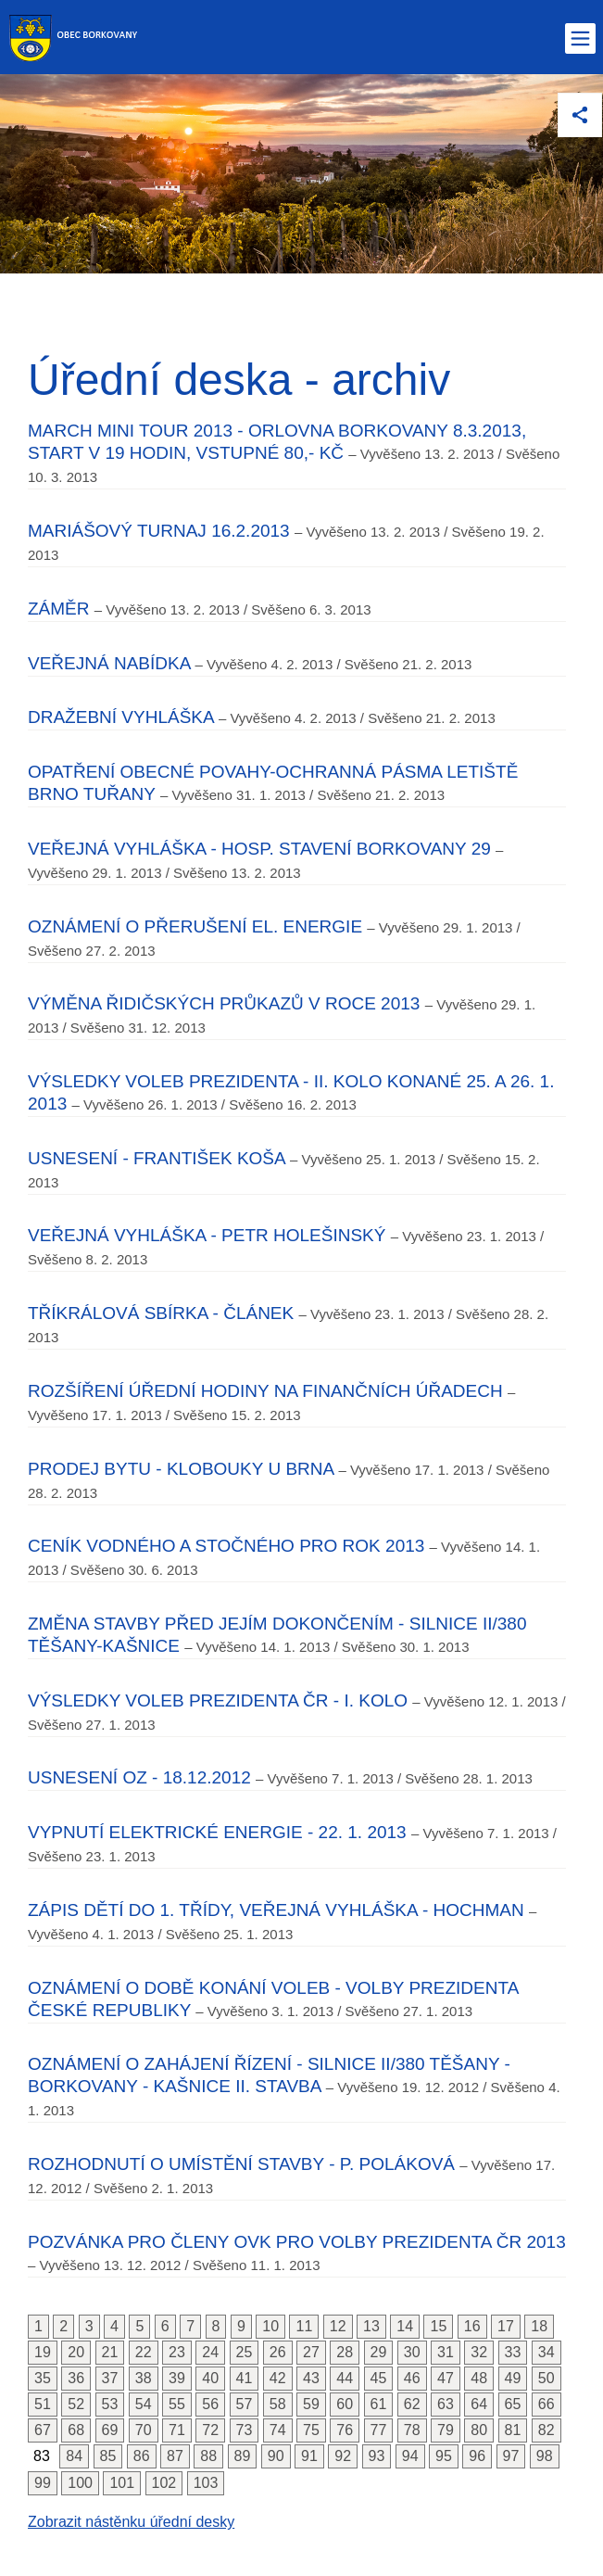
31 (445, 2352)
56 (210, 2404)
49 (513, 2378)
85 (108, 2456)
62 (412, 2404)
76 (344, 2430)
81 (513, 2430)
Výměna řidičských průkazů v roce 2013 (224, 1003)
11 (303, 2326)
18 (539, 2326)
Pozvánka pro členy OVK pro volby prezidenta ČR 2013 (297, 2242)
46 (412, 2378)
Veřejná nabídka (109, 663)
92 (342, 2456)
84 (74, 2456)
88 (208, 2456)
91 (309, 2456)
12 (338, 2326)
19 (42, 2352)
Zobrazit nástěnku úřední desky (131, 2522)
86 (141, 2456)
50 (546, 2378)
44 (344, 2378)
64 (479, 2404)
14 (404, 2326)
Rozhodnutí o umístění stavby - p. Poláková (241, 2164)
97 (511, 2456)
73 (244, 2430)
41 (244, 2378)
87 (175, 2456)
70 (143, 2430)
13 (371, 2326)
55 (177, 2404)
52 (76, 2404)
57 (244, 2404)
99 (42, 2483)
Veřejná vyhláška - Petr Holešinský (206, 1235)
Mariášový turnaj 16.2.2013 (159, 530)
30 (412, 2352)
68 (76, 2430)
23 (177, 2352)
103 (206, 2483)
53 (110, 2404)
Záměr (59, 608)
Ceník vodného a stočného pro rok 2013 (226, 1545)
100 (80, 2483)
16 (472, 2326)
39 (177, 2378)
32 (479, 2352)
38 (143, 2378)
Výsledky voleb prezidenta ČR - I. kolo (218, 1700)
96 (477, 2456)
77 (379, 2430)
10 (270, 2326)
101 (121, 2483)
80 (479, 2430)
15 (438, 2326)
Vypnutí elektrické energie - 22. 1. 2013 (217, 1832)
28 (344, 2352)
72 (210, 2430)
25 (244, 2352)
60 (344, 2404)
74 (278, 2430)
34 (546, 2352)
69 (110, 2430)
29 (379, 2352)
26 (278, 2352)
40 (210, 2378)
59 (311, 2404)
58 (278, 2404)
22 (143, 2352)
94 (410, 2456)
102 (164, 2483)
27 (311, 2352)
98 (544, 2456)
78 (412, 2430)
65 (513, 2404)
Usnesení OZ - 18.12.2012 (139, 1777)
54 (143, 2404)
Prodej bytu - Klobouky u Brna (180, 1468)
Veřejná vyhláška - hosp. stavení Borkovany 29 (259, 848)
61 (379, 2404)
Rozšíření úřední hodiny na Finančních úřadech (265, 1391)
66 (546, 2404)
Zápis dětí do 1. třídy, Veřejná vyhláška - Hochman (276, 1910)
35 (42, 2378)
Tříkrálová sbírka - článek (161, 1313)
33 (513, 2352)
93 (377, 2456)
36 (76, 2378)
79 (445, 2430)
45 (379, 2378)
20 (76, 2352)
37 (110, 2378)
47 (445, 2378)
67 (42, 2430)
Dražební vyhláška (121, 717)
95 (443, 2456)
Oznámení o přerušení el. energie (195, 926)
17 (505, 2326)
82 (546, 2430)
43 (311, 2378)
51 (42, 2404)
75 (311, 2430)
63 (445, 2404)
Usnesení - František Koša (156, 1158)
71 (177, 2430)
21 (110, 2352)
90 (276, 2456)
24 (210, 2352)
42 (278, 2378)
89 (242, 2456)
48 (479, 2378)
